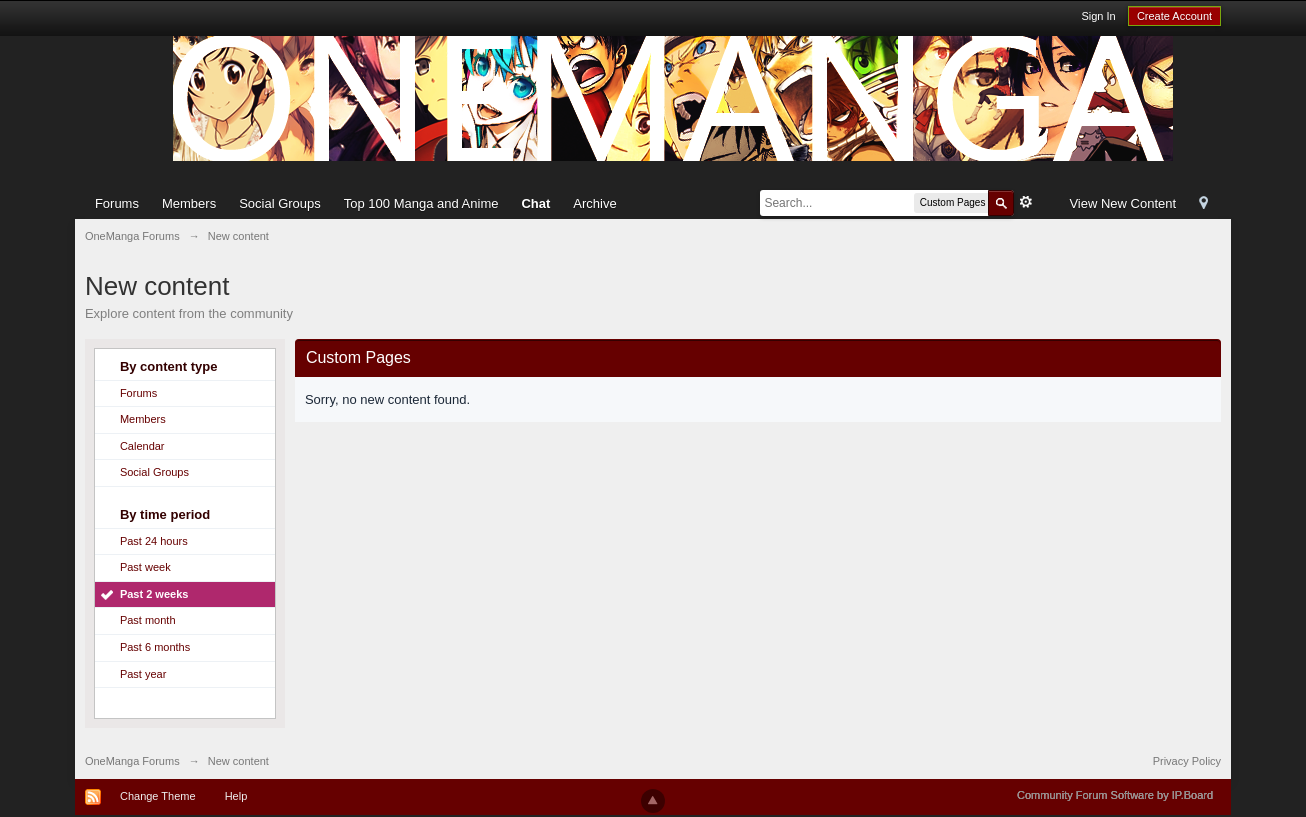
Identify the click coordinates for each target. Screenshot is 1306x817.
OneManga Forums (132, 761)
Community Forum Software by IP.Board (1115, 795)
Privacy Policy (1187, 761)
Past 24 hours (154, 541)
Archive (594, 203)
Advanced (1026, 202)
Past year (143, 674)
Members (189, 203)
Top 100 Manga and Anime (421, 203)
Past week (145, 567)
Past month (148, 620)
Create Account (1174, 16)
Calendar (142, 446)
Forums (117, 203)
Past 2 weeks (154, 594)
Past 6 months (155, 647)
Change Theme (158, 796)
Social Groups (280, 203)
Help (236, 796)
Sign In (1098, 16)
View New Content (1122, 203)
